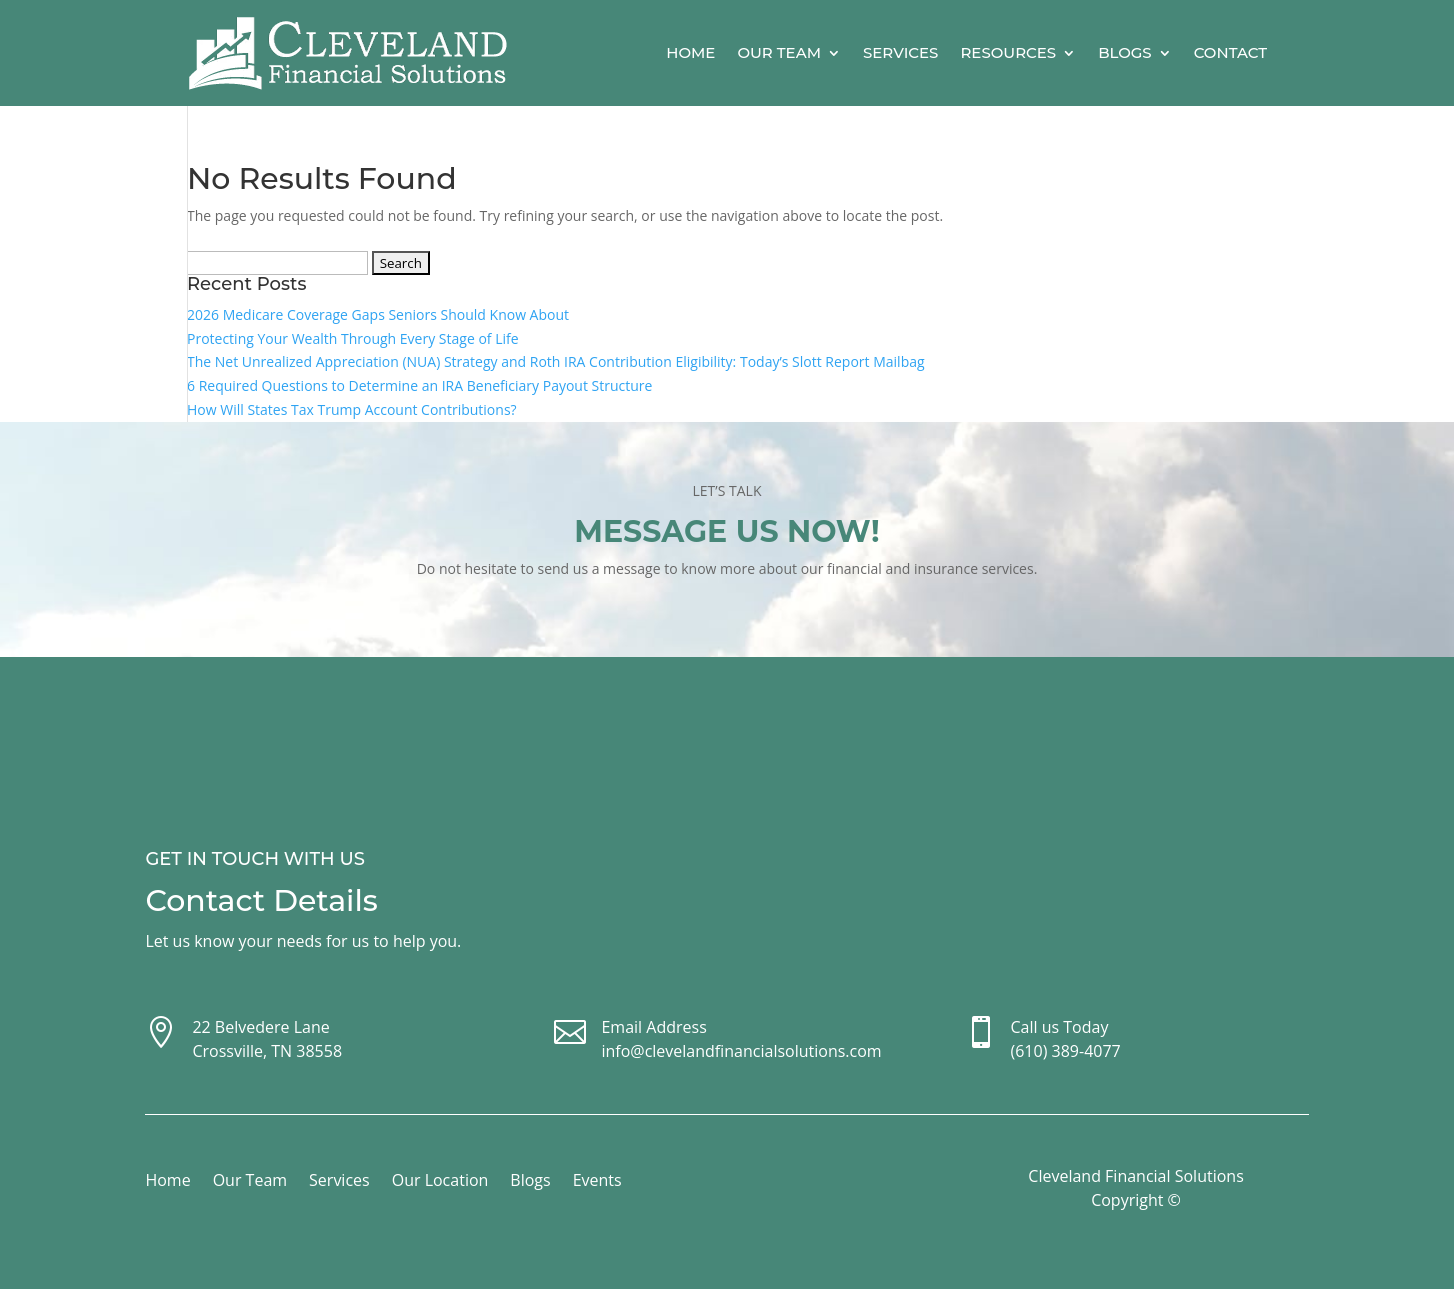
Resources (1008, 52)
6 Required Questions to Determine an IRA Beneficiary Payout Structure (419, 385)
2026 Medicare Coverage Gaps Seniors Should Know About (378, 314)
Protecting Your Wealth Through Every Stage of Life (353, 338)
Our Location (440, 1182)
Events (597, 1182)
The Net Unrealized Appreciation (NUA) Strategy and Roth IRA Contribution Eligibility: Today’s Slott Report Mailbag (556, 361)
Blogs (1125, 52)
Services (900, 52)
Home (690, 52)
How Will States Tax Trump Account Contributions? (352, 409)
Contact (1230, 52)
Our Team (779, 52)
